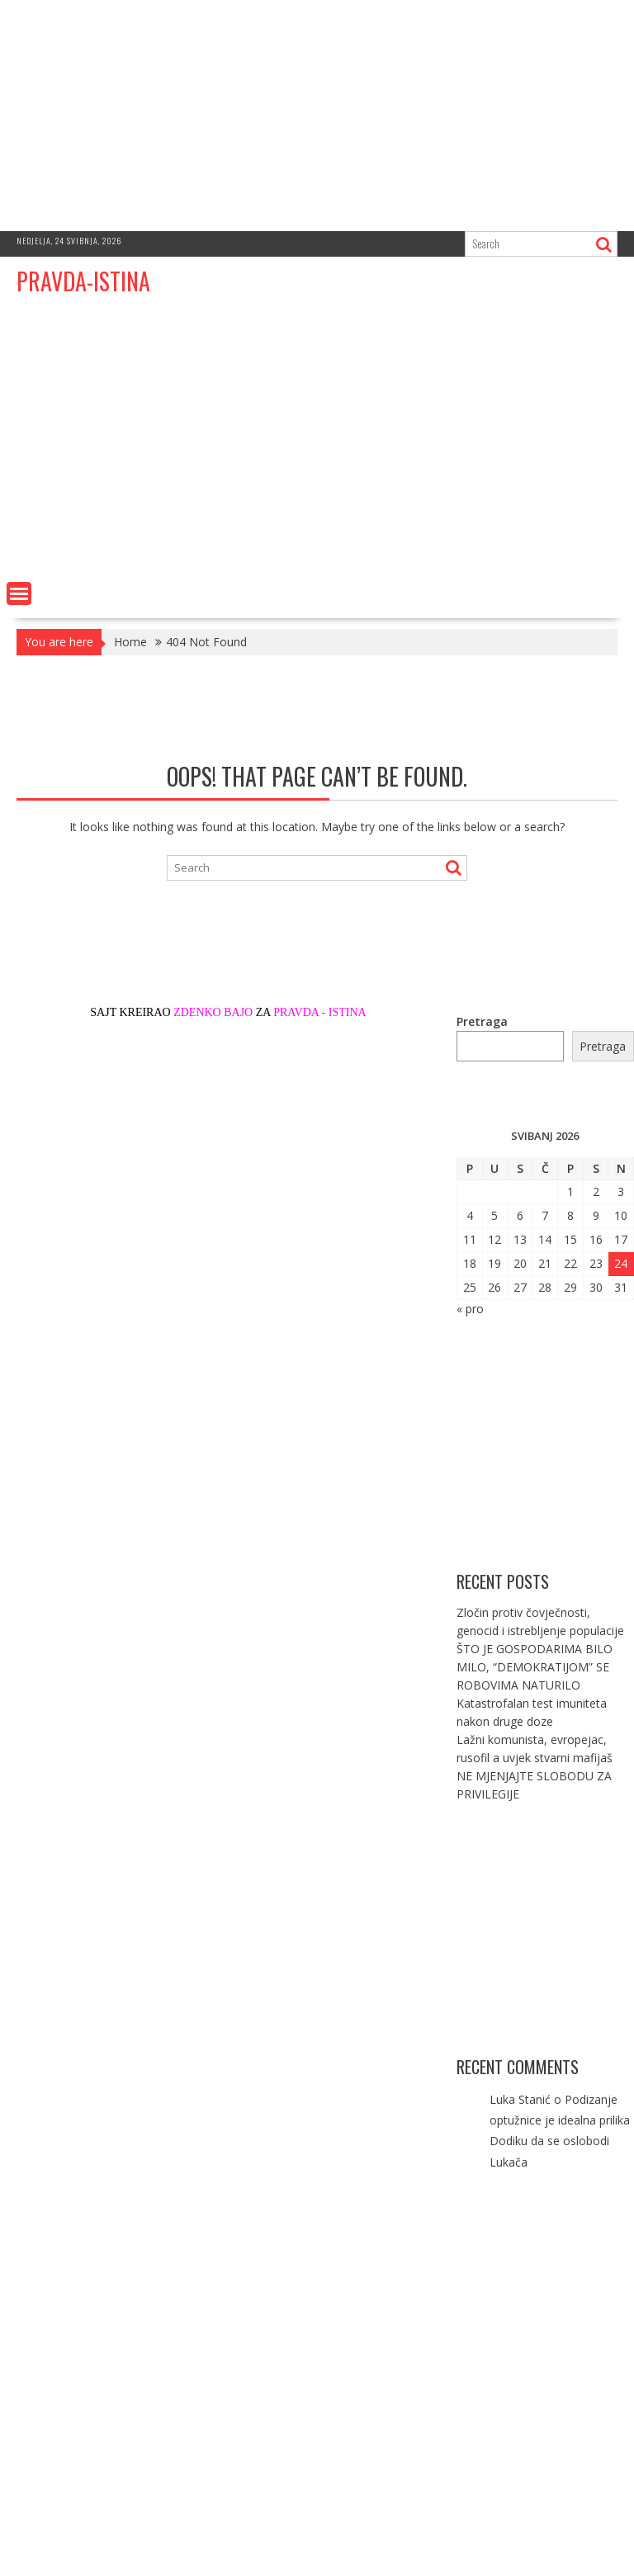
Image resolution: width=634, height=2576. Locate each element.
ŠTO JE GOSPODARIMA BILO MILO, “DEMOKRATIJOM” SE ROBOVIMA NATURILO (535, 1667)
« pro (470, 1308)
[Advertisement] (317, 115)
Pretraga (482, 1021)
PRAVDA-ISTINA (83, 281)
